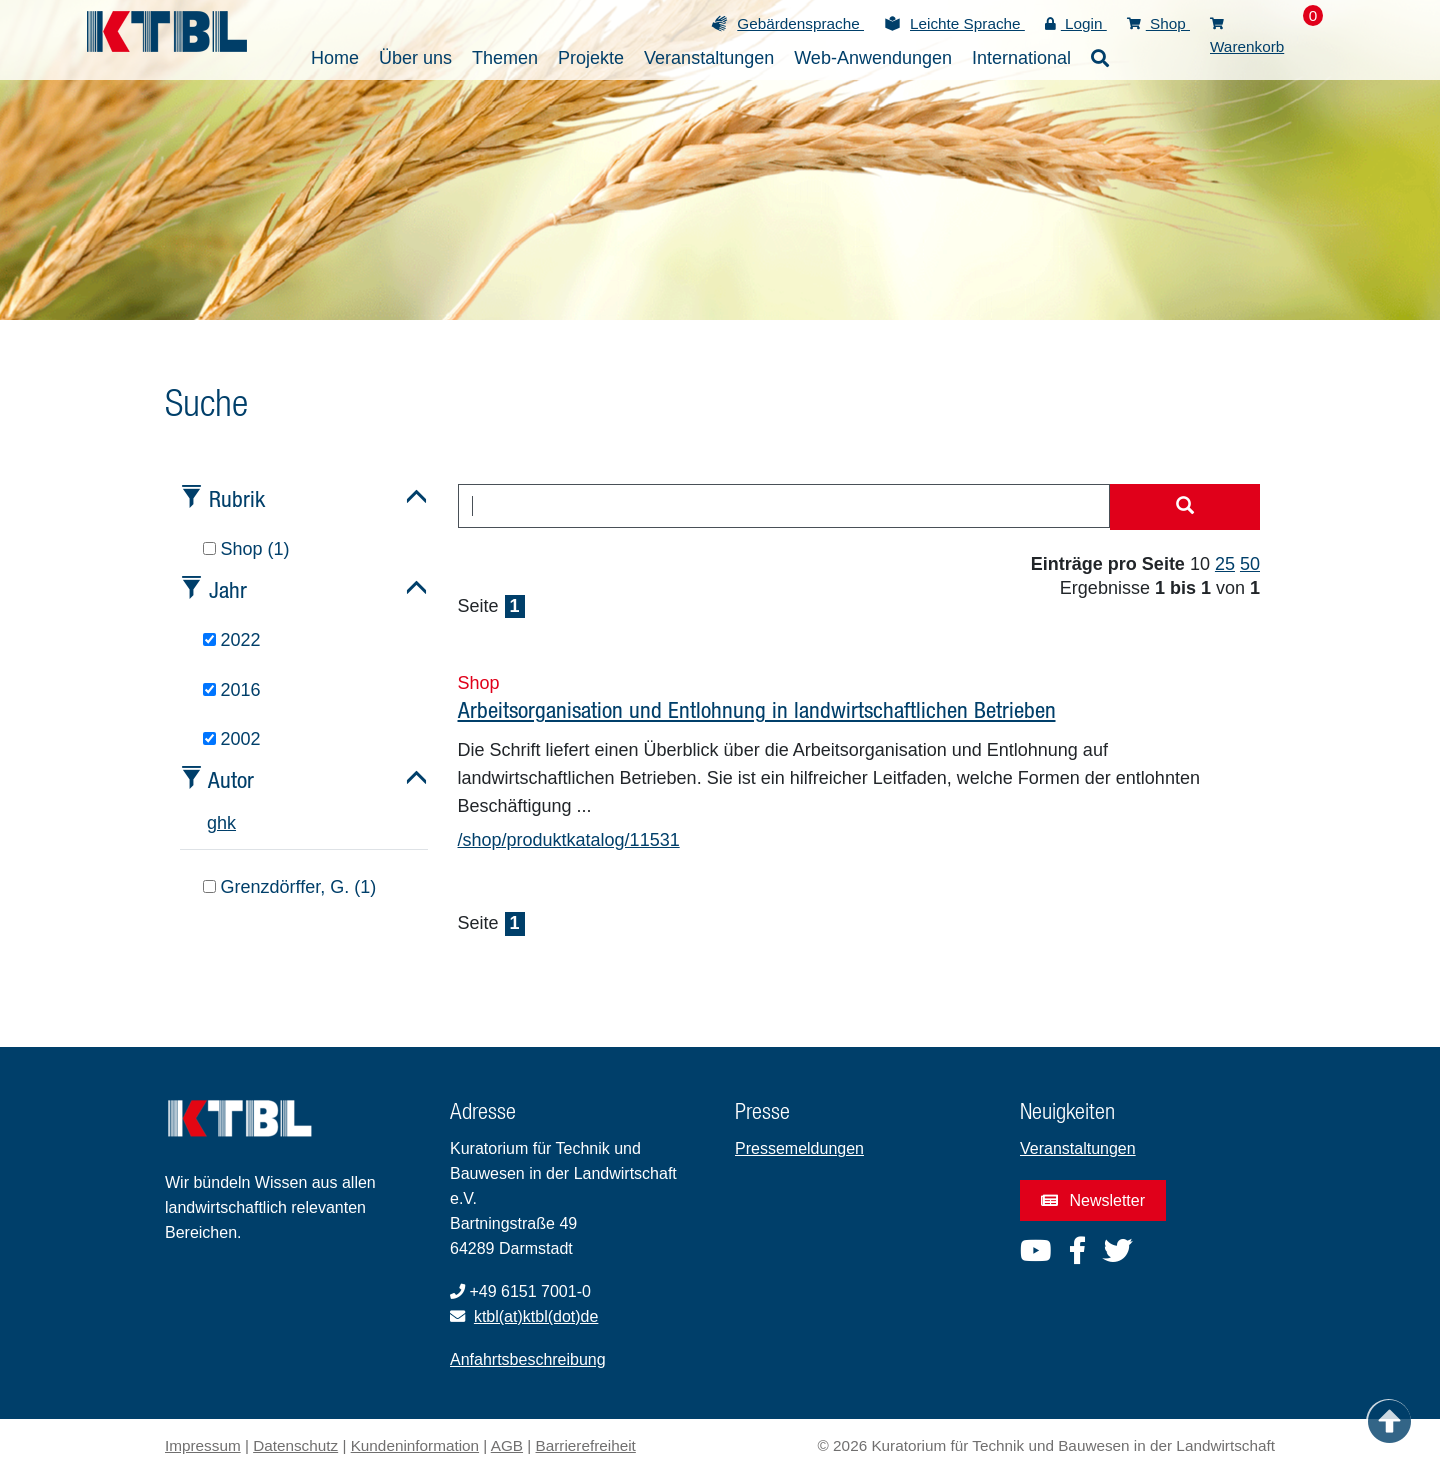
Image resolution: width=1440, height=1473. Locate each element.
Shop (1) (246, 549)
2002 (232, 739)
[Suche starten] (1185, 507)
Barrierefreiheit (586, 1445)
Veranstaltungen (1078, 1148)
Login (1076, 23)
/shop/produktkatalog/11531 (569, 840)
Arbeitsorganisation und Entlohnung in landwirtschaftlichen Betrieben (757, 709)
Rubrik (237, 498)
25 (1225, 564)
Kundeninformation (415, 1445)
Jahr (228, 589)
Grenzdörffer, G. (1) (290, 887)
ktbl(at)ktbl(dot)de (536, 1316)
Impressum (203, 1445)
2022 (232, 640)
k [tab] (231, 823)
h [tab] (222, 823)
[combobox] (784, 506)
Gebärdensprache (800, 23)
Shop (1158, 23)
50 (1250, 564)
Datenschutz (295, 1445)
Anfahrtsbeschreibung (528, 1359)
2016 (232, 690)
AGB (507, 1445)
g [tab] (212, 823)
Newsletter (1093, 1200)
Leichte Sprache (967, 23)
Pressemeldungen (799, 1148)
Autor (231, 779)
